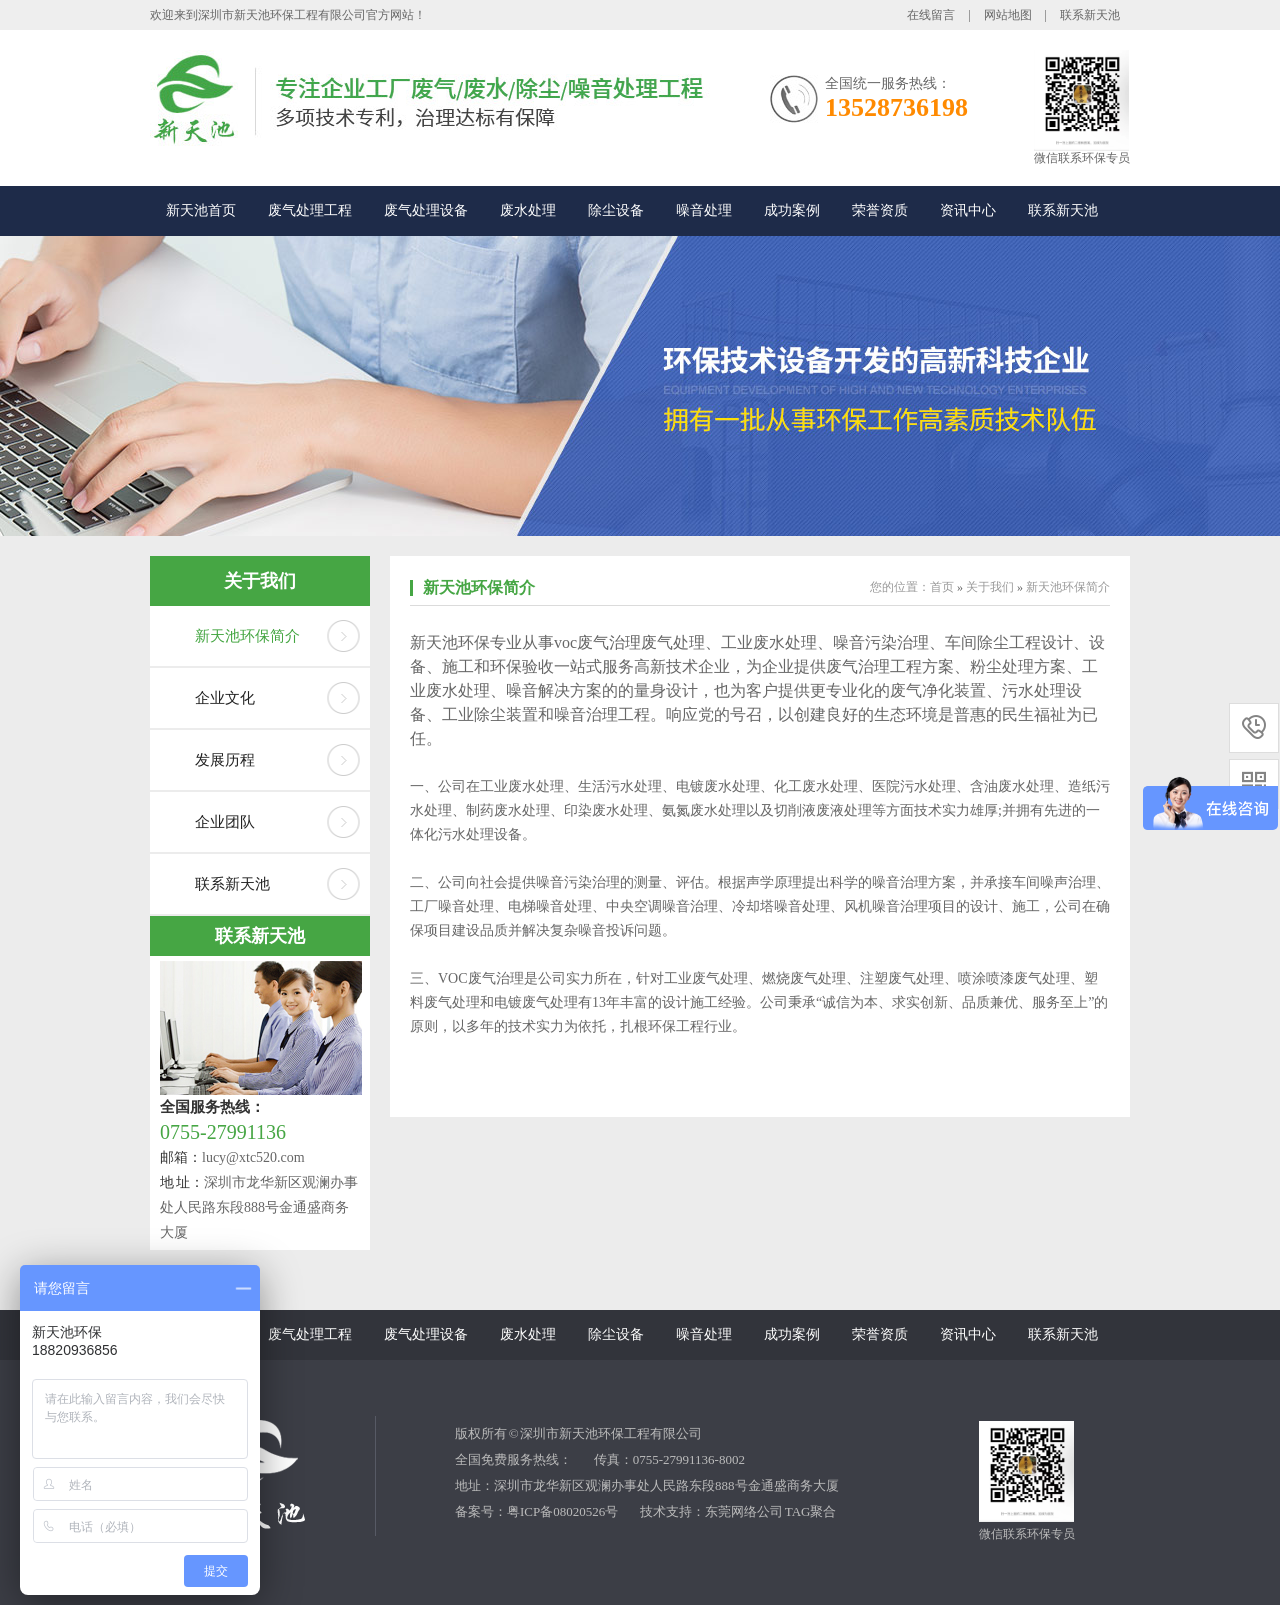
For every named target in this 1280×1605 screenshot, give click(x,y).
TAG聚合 (811, 1511)
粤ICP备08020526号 (562, 1511)
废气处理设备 (426, 210)
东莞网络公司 (744, 1511)
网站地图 (1008, 15)
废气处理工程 (310, 210)
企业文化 (225, 698)
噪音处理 (704, 210)
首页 (942, 587)
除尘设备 (616, 210)
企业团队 (225, 822)
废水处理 (528, 210)
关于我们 (260, 581)
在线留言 (931, 15)
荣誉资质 (880, 210)
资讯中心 (968, 210)
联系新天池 (1090, 15)
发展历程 (225, 760)
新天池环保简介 (247, 636)
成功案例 (792, 210)
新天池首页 (201, 210)
